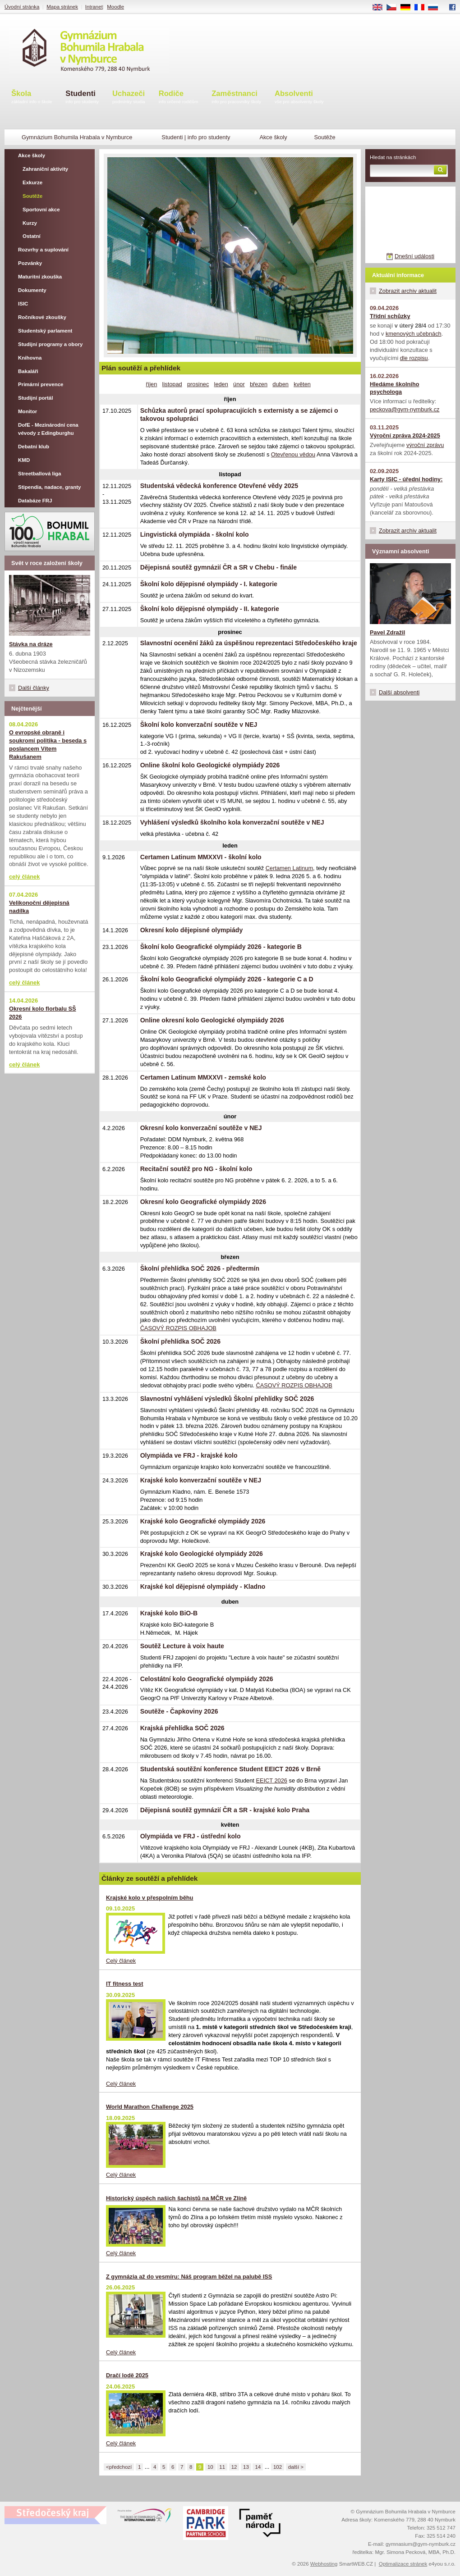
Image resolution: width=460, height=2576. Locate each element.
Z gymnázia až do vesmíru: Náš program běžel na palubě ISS (189, 2276)
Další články (33, 687)
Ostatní (32, 236)
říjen (151, 384)
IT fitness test (124, 1983)
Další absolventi (399, 692)
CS (394, 7)
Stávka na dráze (31, 644)
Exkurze (32, 182)
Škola (31, 97)
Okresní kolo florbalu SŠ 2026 (42, 1012)
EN (380, 7)
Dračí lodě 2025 (127, 2375)
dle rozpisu (414, 358)
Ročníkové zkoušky (42, 317)
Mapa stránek (62, 6)
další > (296, 2467)
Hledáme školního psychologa (394, 388)
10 (210, 2467)
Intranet (94, 6)
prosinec (198, 384)
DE (408, 7)
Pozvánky (30, 263)
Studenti (82, 97)
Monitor (27, 411)
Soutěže (32, 196)
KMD (24, 460)
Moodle (115, 6)
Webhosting (324, 2564)
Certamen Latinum (289, 868)
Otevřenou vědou (293, 454)
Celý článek (121, 1960)
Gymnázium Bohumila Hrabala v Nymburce (77, 137)
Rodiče (178, 97)
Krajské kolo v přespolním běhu (149, 1897)
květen (302, 384)
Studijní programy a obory (50, 344)
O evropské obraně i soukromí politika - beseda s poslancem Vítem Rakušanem (48, 744)
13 (246, 2467)
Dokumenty (32, 290)
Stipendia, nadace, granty (49, 487)
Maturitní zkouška (40, 276)
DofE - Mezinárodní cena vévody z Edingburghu (48, 429)
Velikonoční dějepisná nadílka (39, 906)
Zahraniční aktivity (45, 169)
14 (258, 2467)
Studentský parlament (45, 330)
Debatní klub (33, 446)
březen (258, 384)
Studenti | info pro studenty (195, 137)
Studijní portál (35, 398)
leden (221, 384)
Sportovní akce (41, 209)
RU (436, 7)
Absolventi (299, 97)
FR (422, 7)
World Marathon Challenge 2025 (149, 2106)
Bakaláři (28, 371)
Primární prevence (41, 384)
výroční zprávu (425, 445)
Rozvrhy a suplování (43, 249)
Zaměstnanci (236, 97)
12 (234, 2467)
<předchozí (119, 2467)
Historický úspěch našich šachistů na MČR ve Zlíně (176, 2198)
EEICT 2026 (271, 1780)
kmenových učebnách (414, 333)
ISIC (23, 303)
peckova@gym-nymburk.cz (405, 409)
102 (277, 2467)
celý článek (24, 876)
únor (239, 384)
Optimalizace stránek (403, 2564)
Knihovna (29, 357)
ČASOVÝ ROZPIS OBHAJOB (178, 1328)
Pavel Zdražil (387, 632)
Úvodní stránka (22, 6)
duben (280, 384)
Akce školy (273, 137)
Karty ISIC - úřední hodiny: (406, 479)
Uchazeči (128, 97)
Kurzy (30, 223)
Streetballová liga (39, 473)
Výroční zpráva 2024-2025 (405, 435)
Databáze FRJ (35, 500)
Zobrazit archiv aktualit (408, 290)
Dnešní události (414, 256)
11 (222, 2467)
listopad (172, 384)
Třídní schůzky (390, 316)
